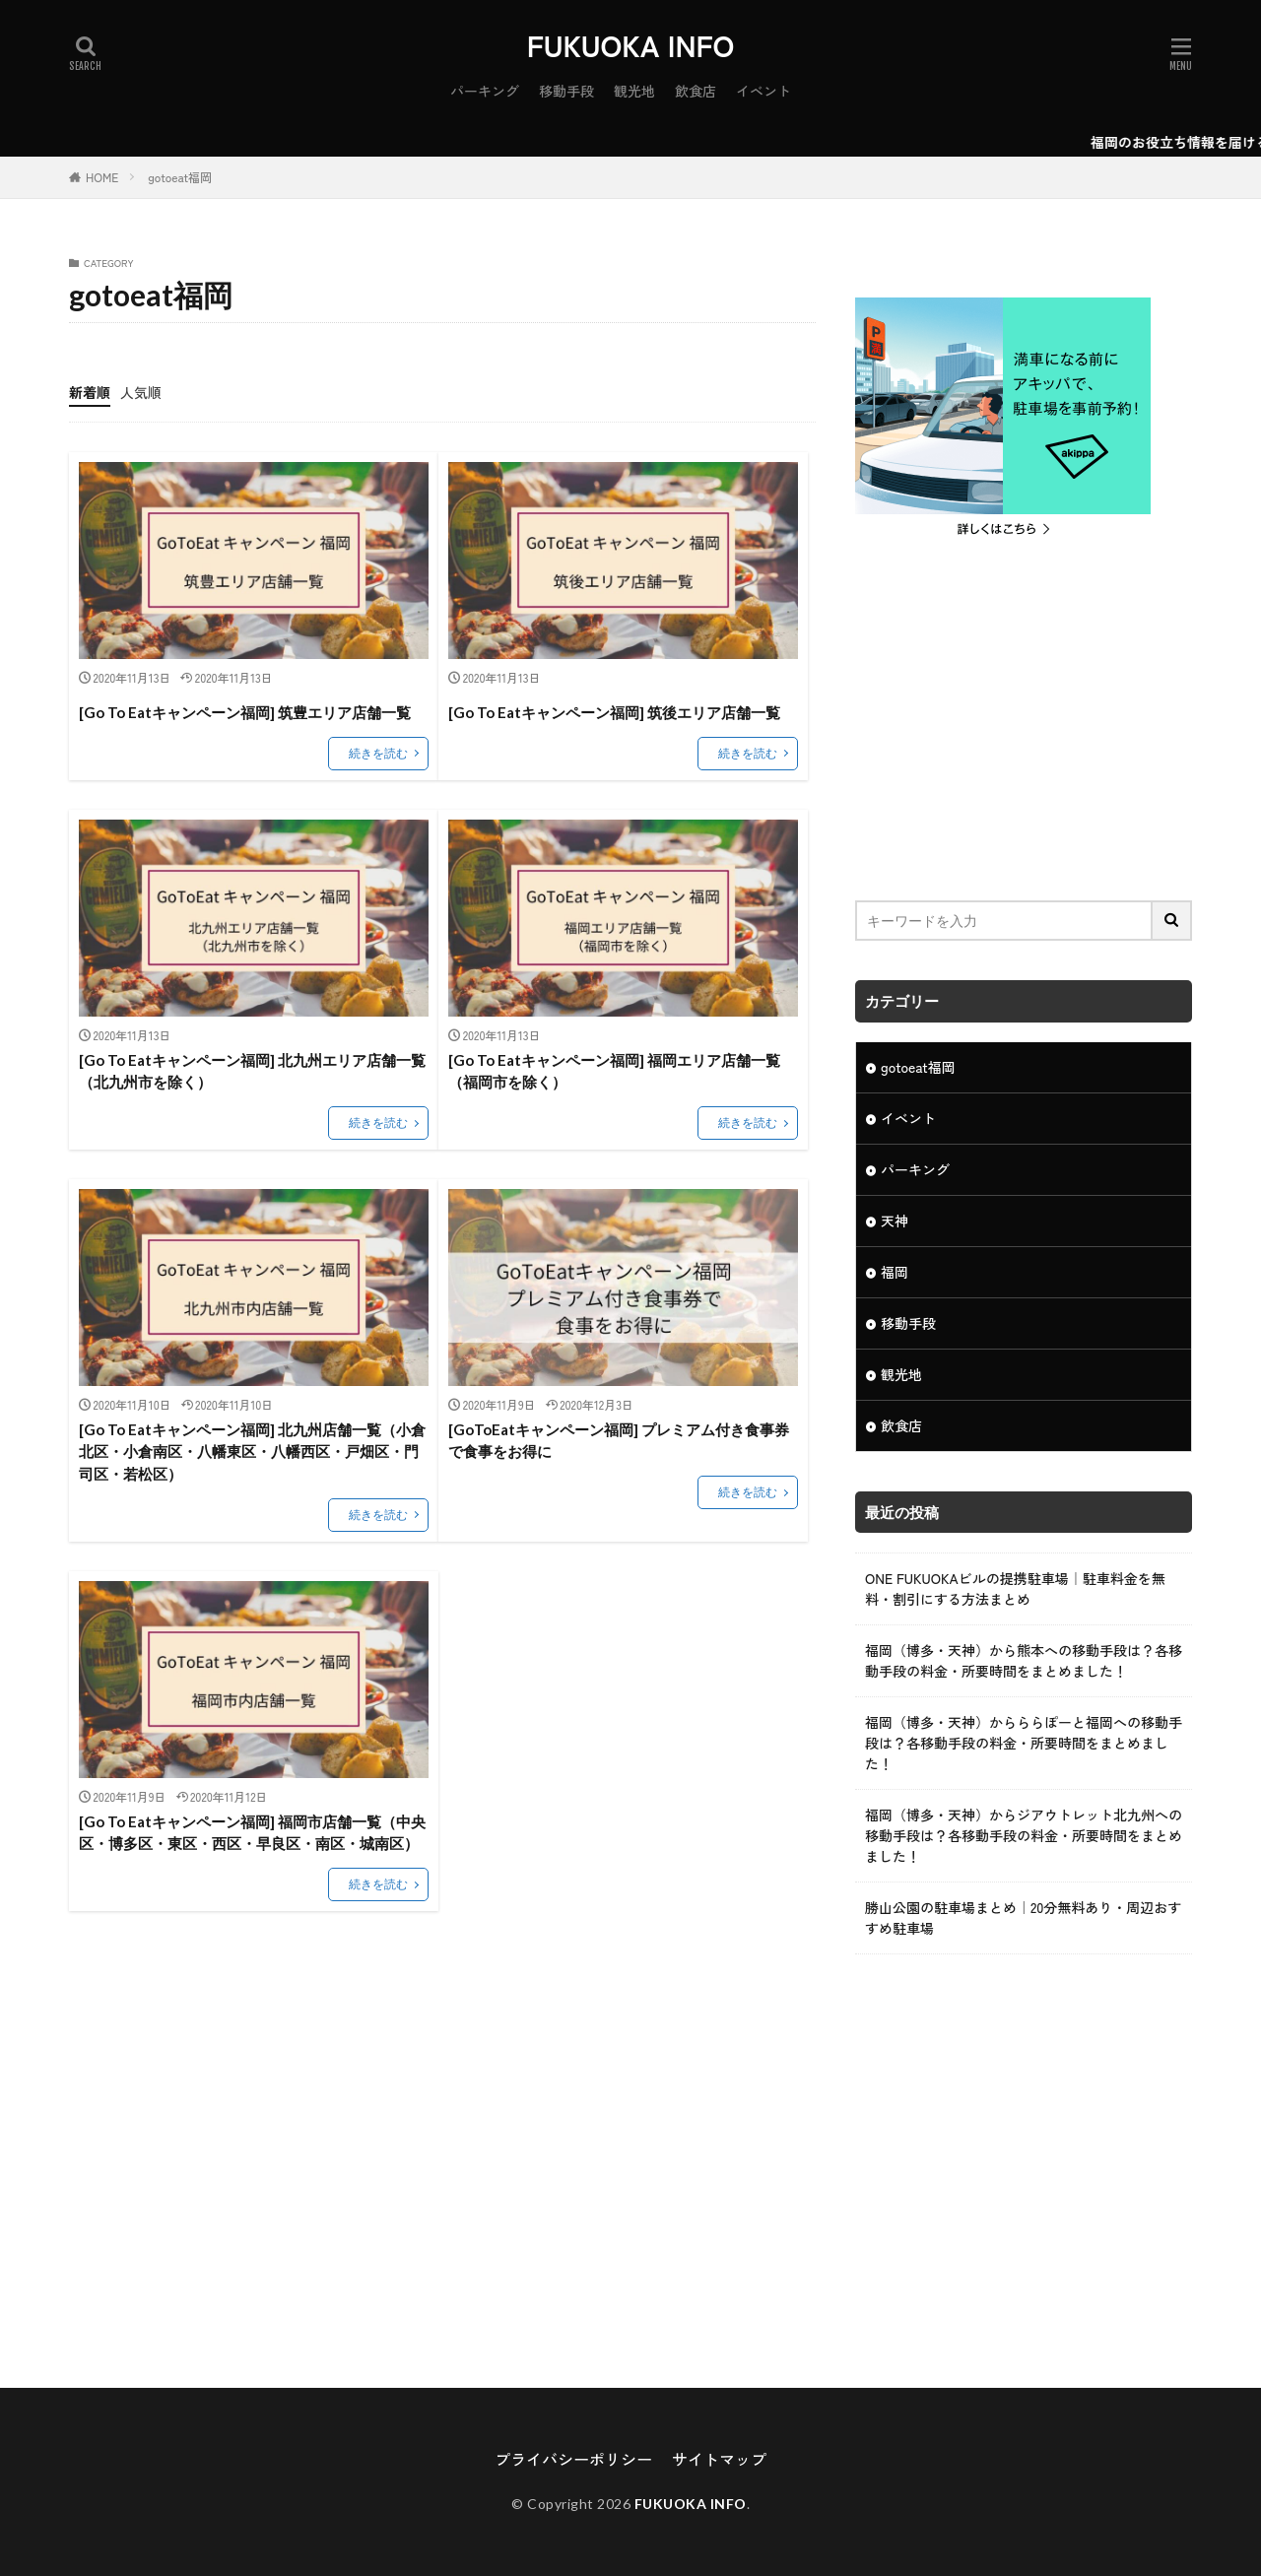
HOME (102, 176)
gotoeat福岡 (180, 176)
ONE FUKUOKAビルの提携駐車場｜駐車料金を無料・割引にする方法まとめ (1015, 1588)
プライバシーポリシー (573, 2459)
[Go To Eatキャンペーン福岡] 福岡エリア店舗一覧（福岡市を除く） (614, 1071)
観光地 (634, 90)
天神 (894, 1220)
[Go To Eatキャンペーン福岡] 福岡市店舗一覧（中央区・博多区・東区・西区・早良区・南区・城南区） (252, 1833)
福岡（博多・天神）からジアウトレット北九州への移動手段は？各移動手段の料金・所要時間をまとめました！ (1023, 1835)
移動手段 (566, 90)
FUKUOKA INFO (631, 44)
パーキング (484, 90)
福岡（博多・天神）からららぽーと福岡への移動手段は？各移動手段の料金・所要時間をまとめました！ (1023, 1742)
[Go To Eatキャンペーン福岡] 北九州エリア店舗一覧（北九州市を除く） (252, 1071)
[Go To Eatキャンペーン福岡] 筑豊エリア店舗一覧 (245, 712)
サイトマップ (719, 2459)
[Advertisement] (1023, 723)
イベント (763, 90)
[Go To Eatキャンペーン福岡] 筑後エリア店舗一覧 (614, 712)
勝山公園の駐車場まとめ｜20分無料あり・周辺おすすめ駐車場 (1023, 1917)
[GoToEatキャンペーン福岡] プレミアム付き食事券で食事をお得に (618, 1440)
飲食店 (695, 90)
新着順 (89, 392)
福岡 (894, 1272)
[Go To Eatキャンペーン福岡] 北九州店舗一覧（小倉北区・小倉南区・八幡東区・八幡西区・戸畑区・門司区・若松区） (252, 1451)
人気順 (141, 392)
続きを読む (378, 753)
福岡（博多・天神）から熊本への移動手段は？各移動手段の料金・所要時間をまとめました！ (1023, 1660)
